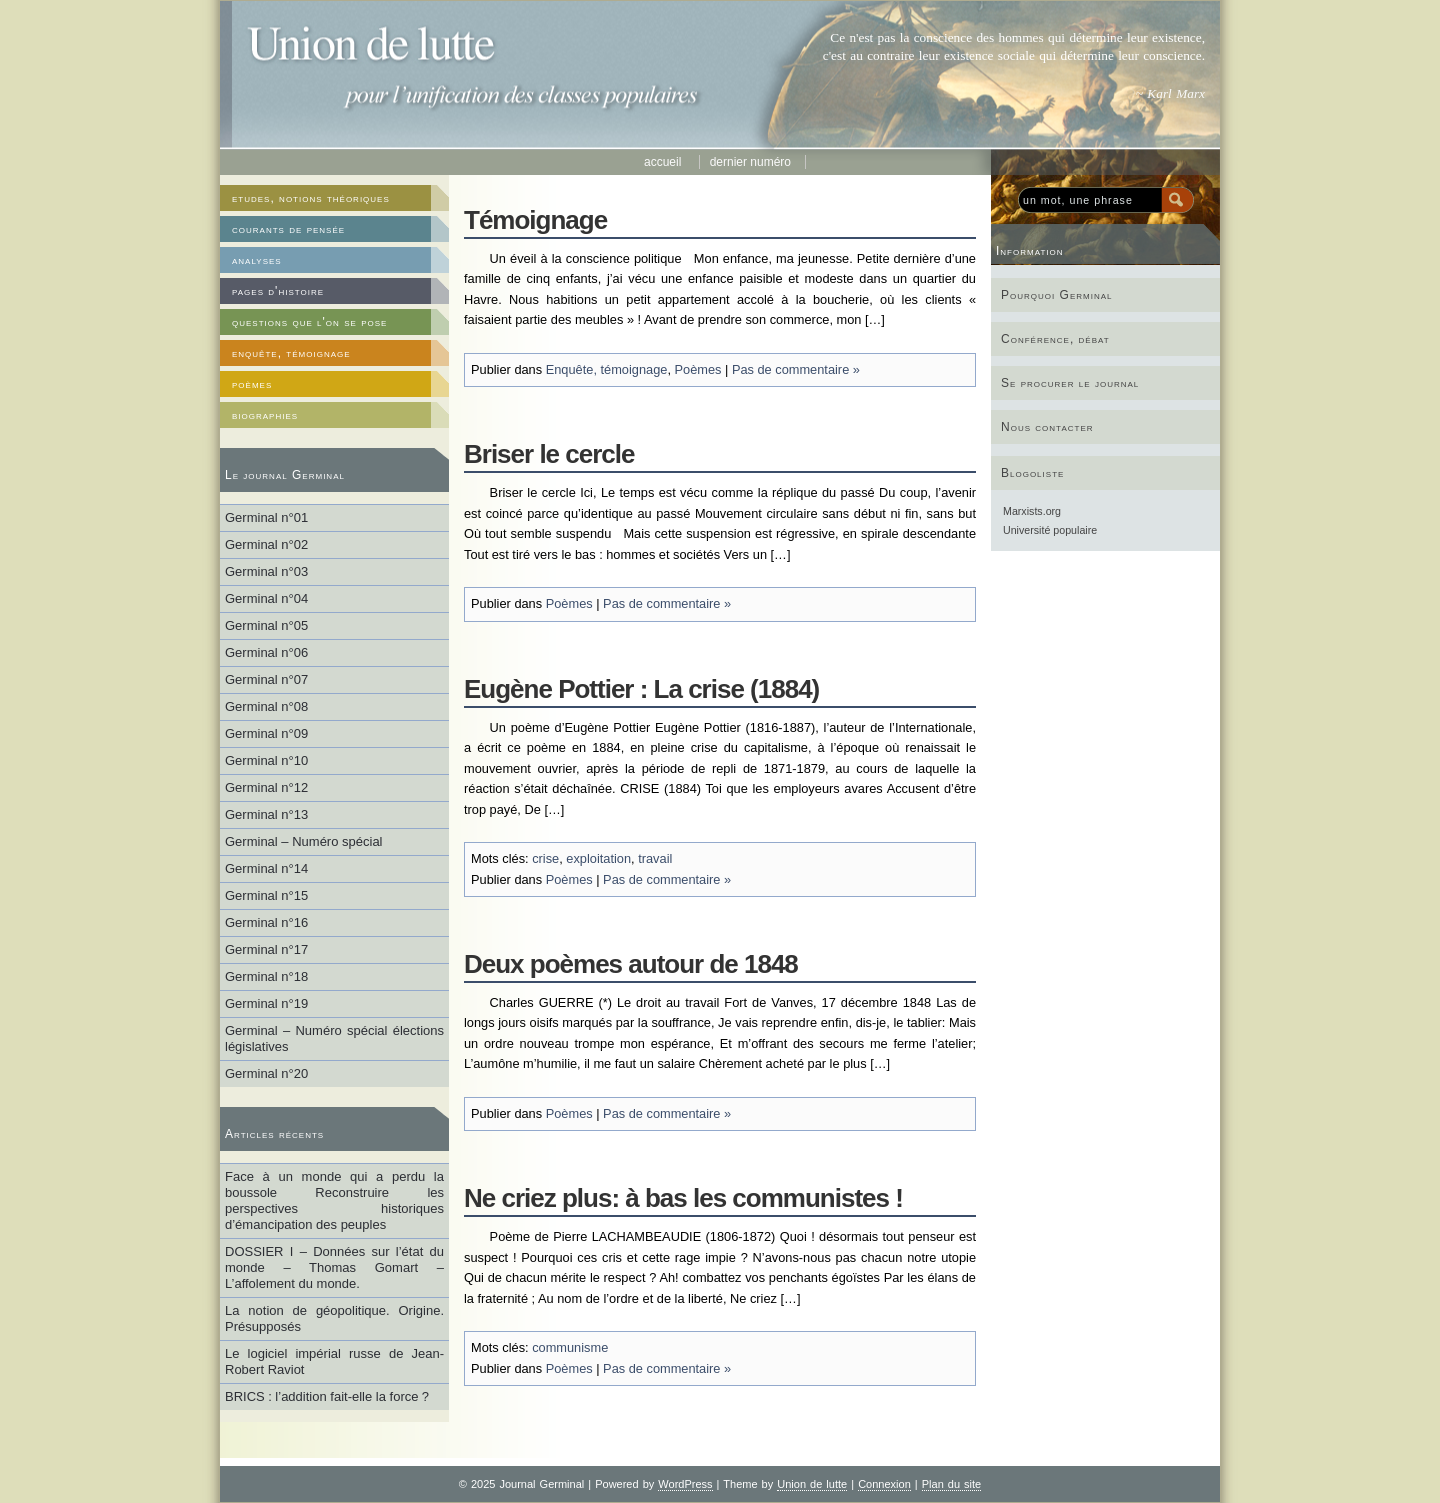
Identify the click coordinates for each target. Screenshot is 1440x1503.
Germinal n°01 (266, 517)
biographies (265, 415)
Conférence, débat (1055, 339)
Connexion (884, 1484)
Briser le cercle (549, 454)
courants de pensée (288, 229)
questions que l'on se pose (309, 322)
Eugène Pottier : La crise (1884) (641, 689)
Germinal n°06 (266, 652)
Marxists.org (1032, 511)
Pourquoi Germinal (1056, 295)
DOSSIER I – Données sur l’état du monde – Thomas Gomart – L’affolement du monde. (334, 1267)
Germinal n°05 (266, 625)
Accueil (664, 162)
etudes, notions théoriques (311, 198)
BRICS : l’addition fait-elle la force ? (327, 1396)
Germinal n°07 (266, 679)
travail (655, 858)
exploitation (598, 858)
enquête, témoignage (291, 353)
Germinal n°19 (266, 1003)
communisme (570, 1347)
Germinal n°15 (266, 895)
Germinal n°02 (266, 544)
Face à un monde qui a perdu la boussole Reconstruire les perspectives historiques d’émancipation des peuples (334, 1200)
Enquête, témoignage (607, 369)
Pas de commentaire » (796, 369)
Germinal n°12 (266, 787)
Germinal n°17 (266, 949)
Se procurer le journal (1070, 383)
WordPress (685, 1484)
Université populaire (1050, 530)
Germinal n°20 (266, 1073)
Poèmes (698, 369)
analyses (257, 260)
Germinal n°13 (266, 814)
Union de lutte (812, 1484)
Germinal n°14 (266, 868)
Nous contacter (1047, 427)
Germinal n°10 (266, 760)
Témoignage (535, 220)
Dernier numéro (750, 162)
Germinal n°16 (266, 922)
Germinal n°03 (266, 571)
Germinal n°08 (266, 706)
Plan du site (951, 1484)
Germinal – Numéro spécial (304, 841)
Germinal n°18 (266, 976)
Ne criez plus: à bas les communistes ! (683, 1198)
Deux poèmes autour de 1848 (631, 964)
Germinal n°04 (266, 598)
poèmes (252, 384)
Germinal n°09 (266, 733)
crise (545, 858)
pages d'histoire (278, 291)
